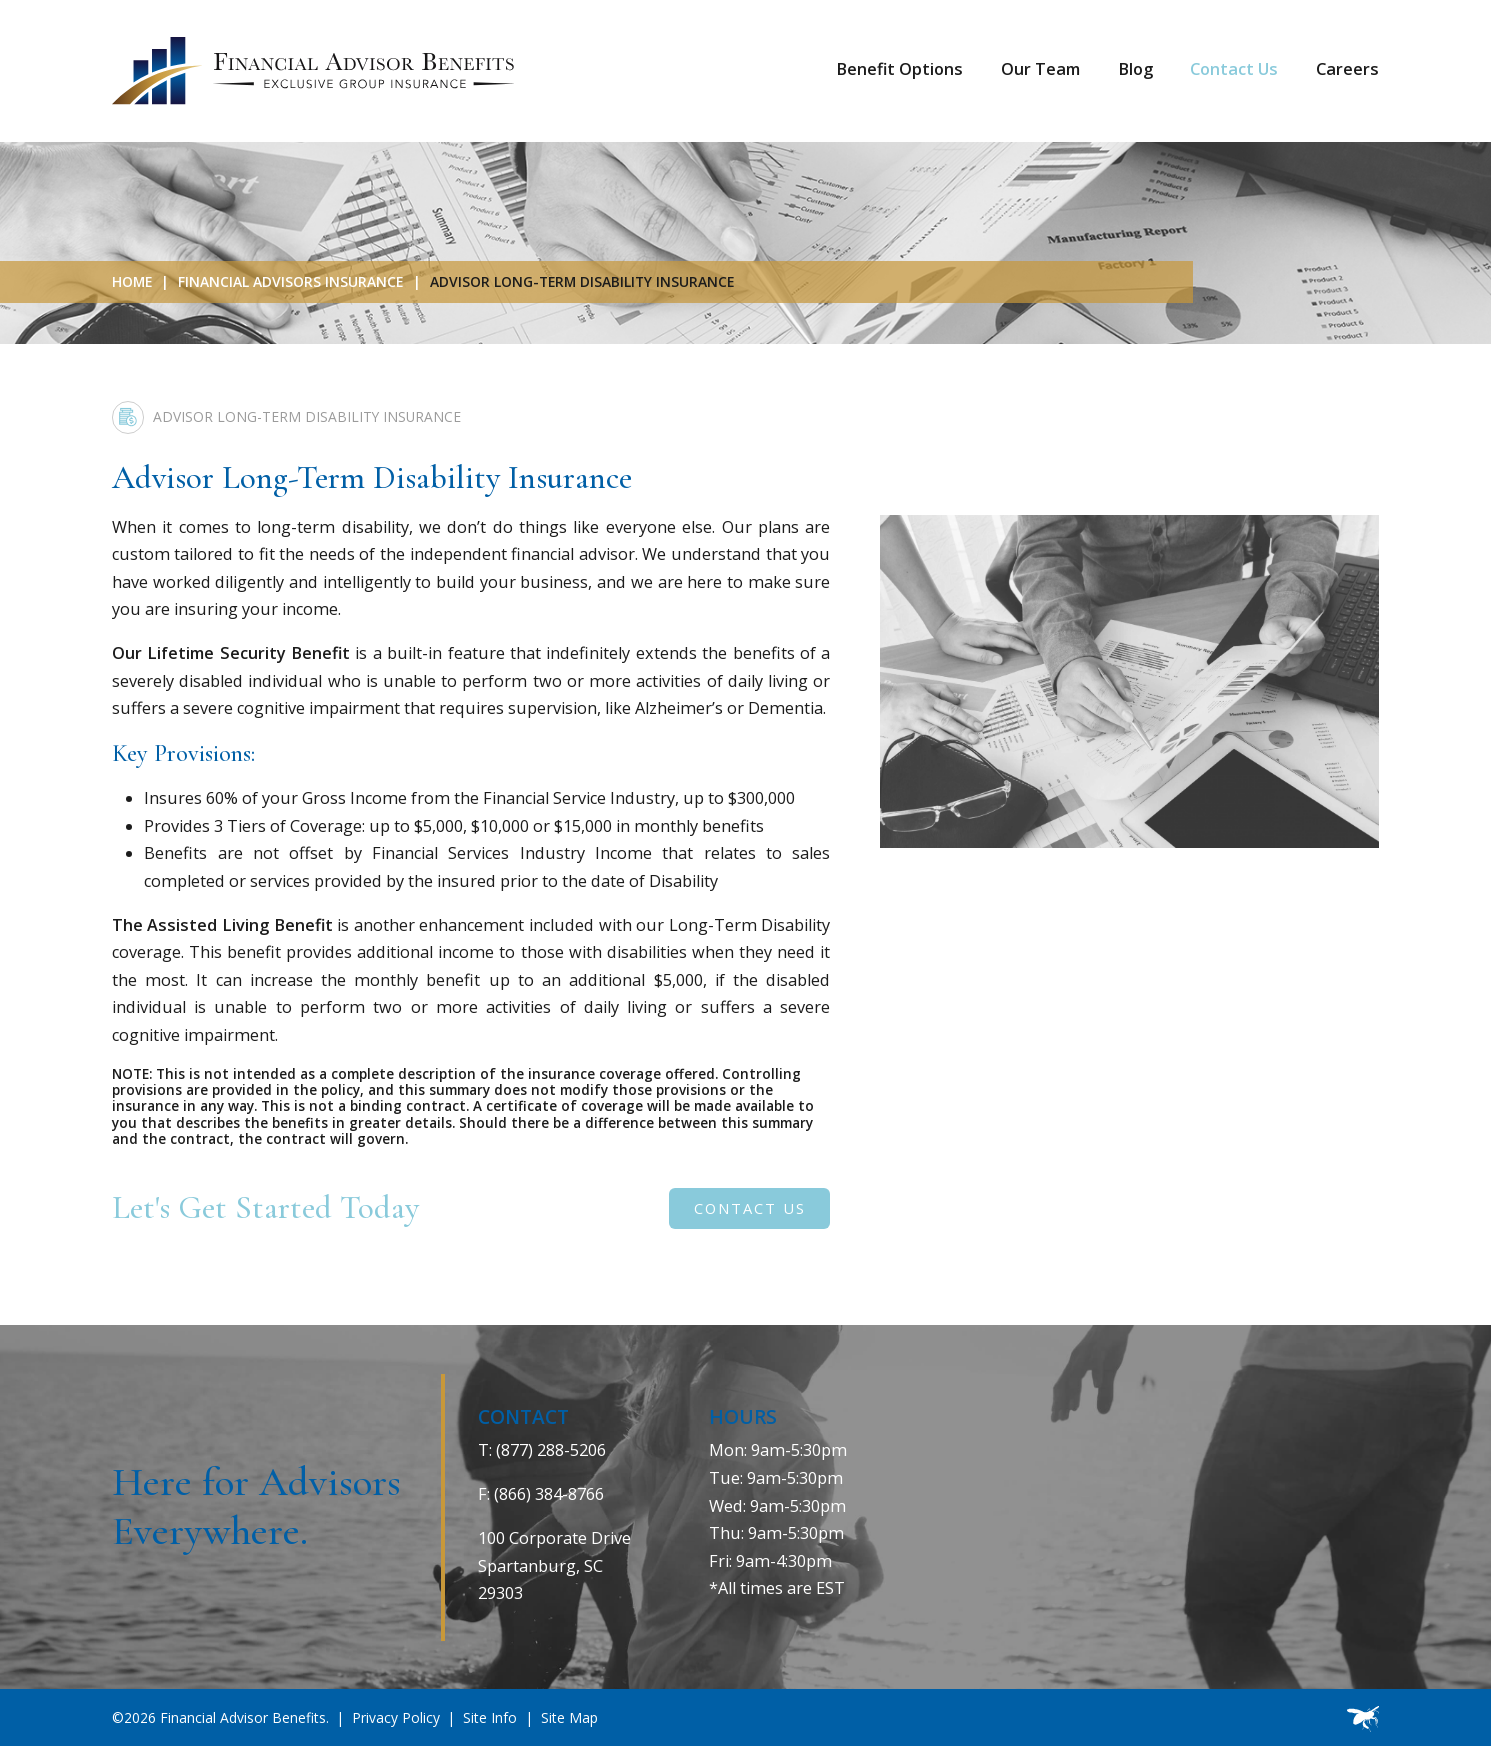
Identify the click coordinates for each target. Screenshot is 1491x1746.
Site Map (569, 1717)
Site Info (490, 1717)
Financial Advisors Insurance (290, 281)
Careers (1347, 69)
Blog (1135, 69)
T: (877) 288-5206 (542, 1450)
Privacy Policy (396, 1717)
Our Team (1040, 69)
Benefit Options (899, 69)
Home (132, 281)
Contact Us (1234, 69)
